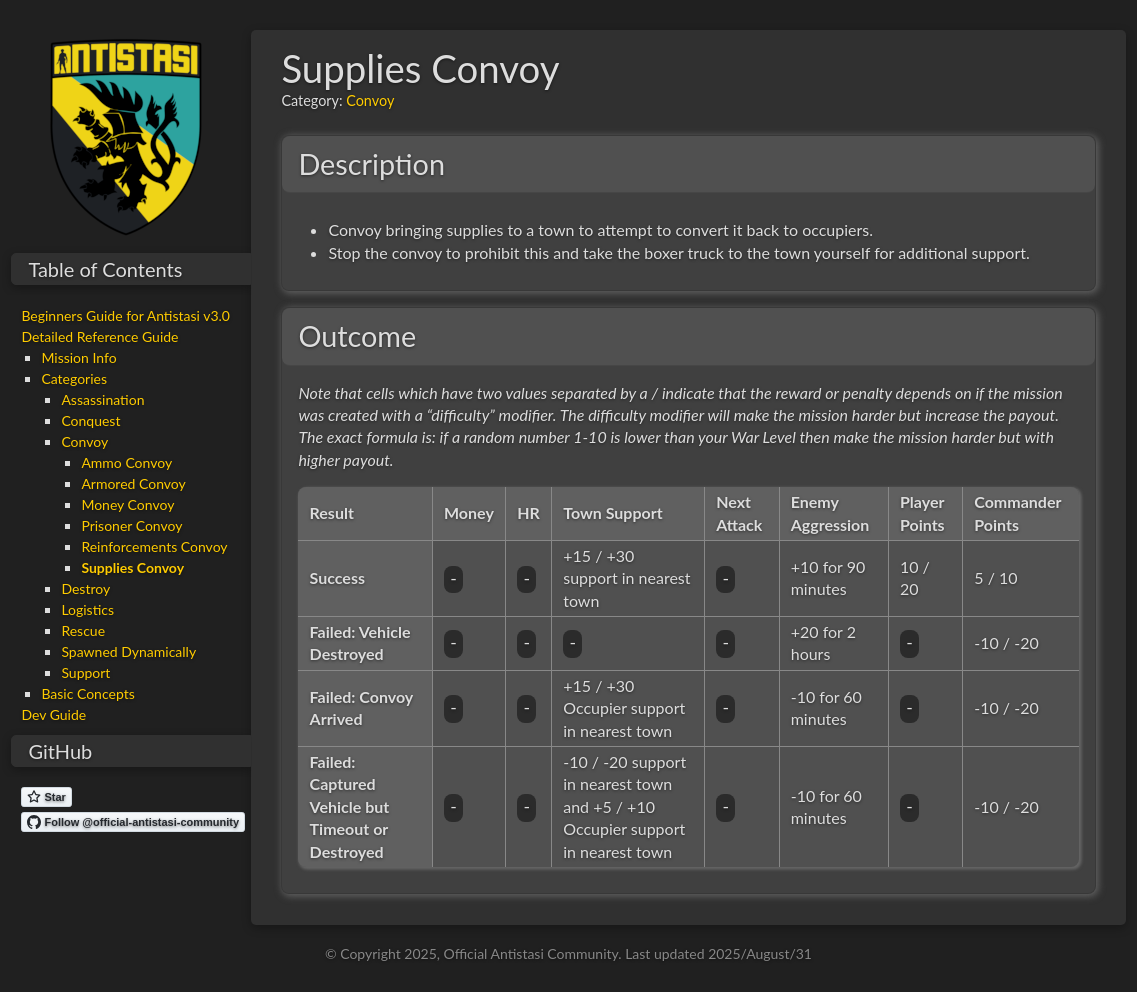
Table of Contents (105, 269)
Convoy (84, 441)
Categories (74, 378)
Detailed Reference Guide (99, 336)
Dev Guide (53, 714)
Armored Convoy (133, 483)
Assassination (102, 399)
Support (85, 672)
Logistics (87, 609)
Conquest (90, 420)
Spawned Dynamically (128, 651)
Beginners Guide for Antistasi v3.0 (125, 315)
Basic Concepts (87, 693)
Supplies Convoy (132, 567)
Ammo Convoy (126, 462)
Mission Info (78, 357)
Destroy (85, 588)
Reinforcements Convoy (154, 546)
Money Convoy (127, 504)
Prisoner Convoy (131, 525)
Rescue (83, 630)
